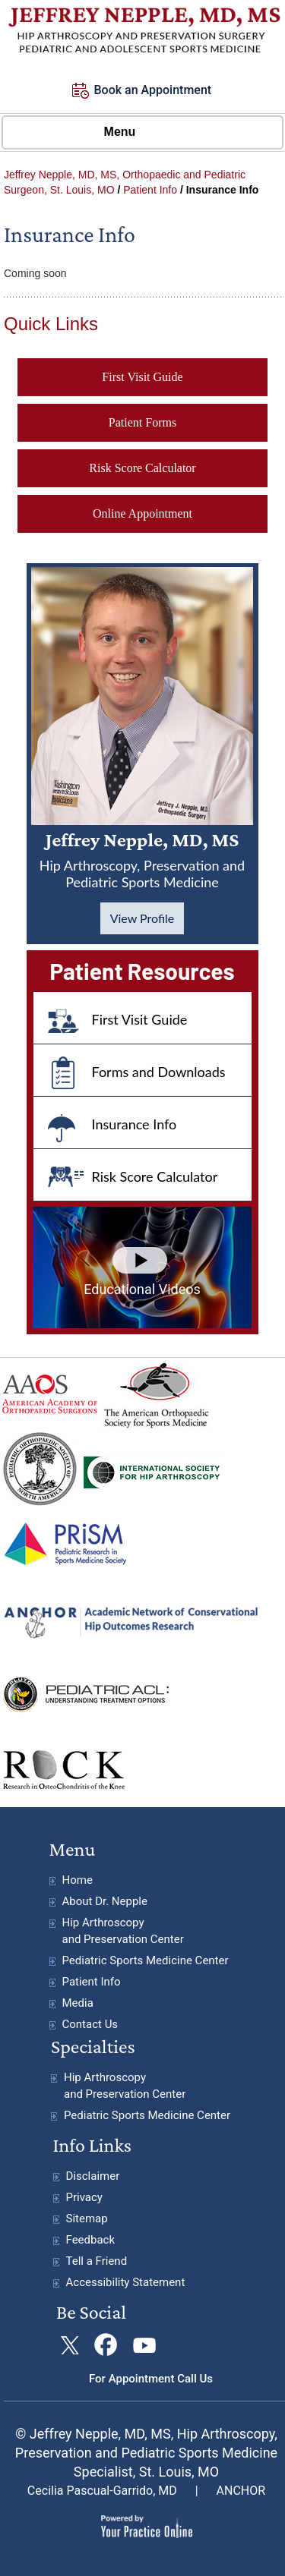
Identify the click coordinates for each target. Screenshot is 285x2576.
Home (77, 1880)
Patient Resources (141, 970)
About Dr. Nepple (104, 1901)
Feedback (91, 2240)
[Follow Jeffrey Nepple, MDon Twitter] (69, 2345)
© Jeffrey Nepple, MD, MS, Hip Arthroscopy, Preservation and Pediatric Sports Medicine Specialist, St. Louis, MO (146, 2453)
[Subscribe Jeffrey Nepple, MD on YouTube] (142, 2345)
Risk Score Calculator (142, 467)
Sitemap (87, 2218)
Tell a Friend (97, 2261)
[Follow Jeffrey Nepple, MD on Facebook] (106, 2345)
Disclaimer (93, 2176)
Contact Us (90, 2024)
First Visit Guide (142, 376)
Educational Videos (142, 1289)
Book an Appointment (153, 90)
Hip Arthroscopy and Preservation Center (123, 1931)
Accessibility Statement (125, 2282)
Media (77, 2003)
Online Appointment (142, 513)
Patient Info (150, 190)
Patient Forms (142, 422)
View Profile (142, 918)
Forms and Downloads (159, 1071)
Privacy (84, 2197)
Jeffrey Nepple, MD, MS (142, 859)
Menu (139, 132)
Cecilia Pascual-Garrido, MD (102, 2490)
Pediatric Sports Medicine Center (145, 1960)
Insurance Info (134, 1124)
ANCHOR (241, 2490)
